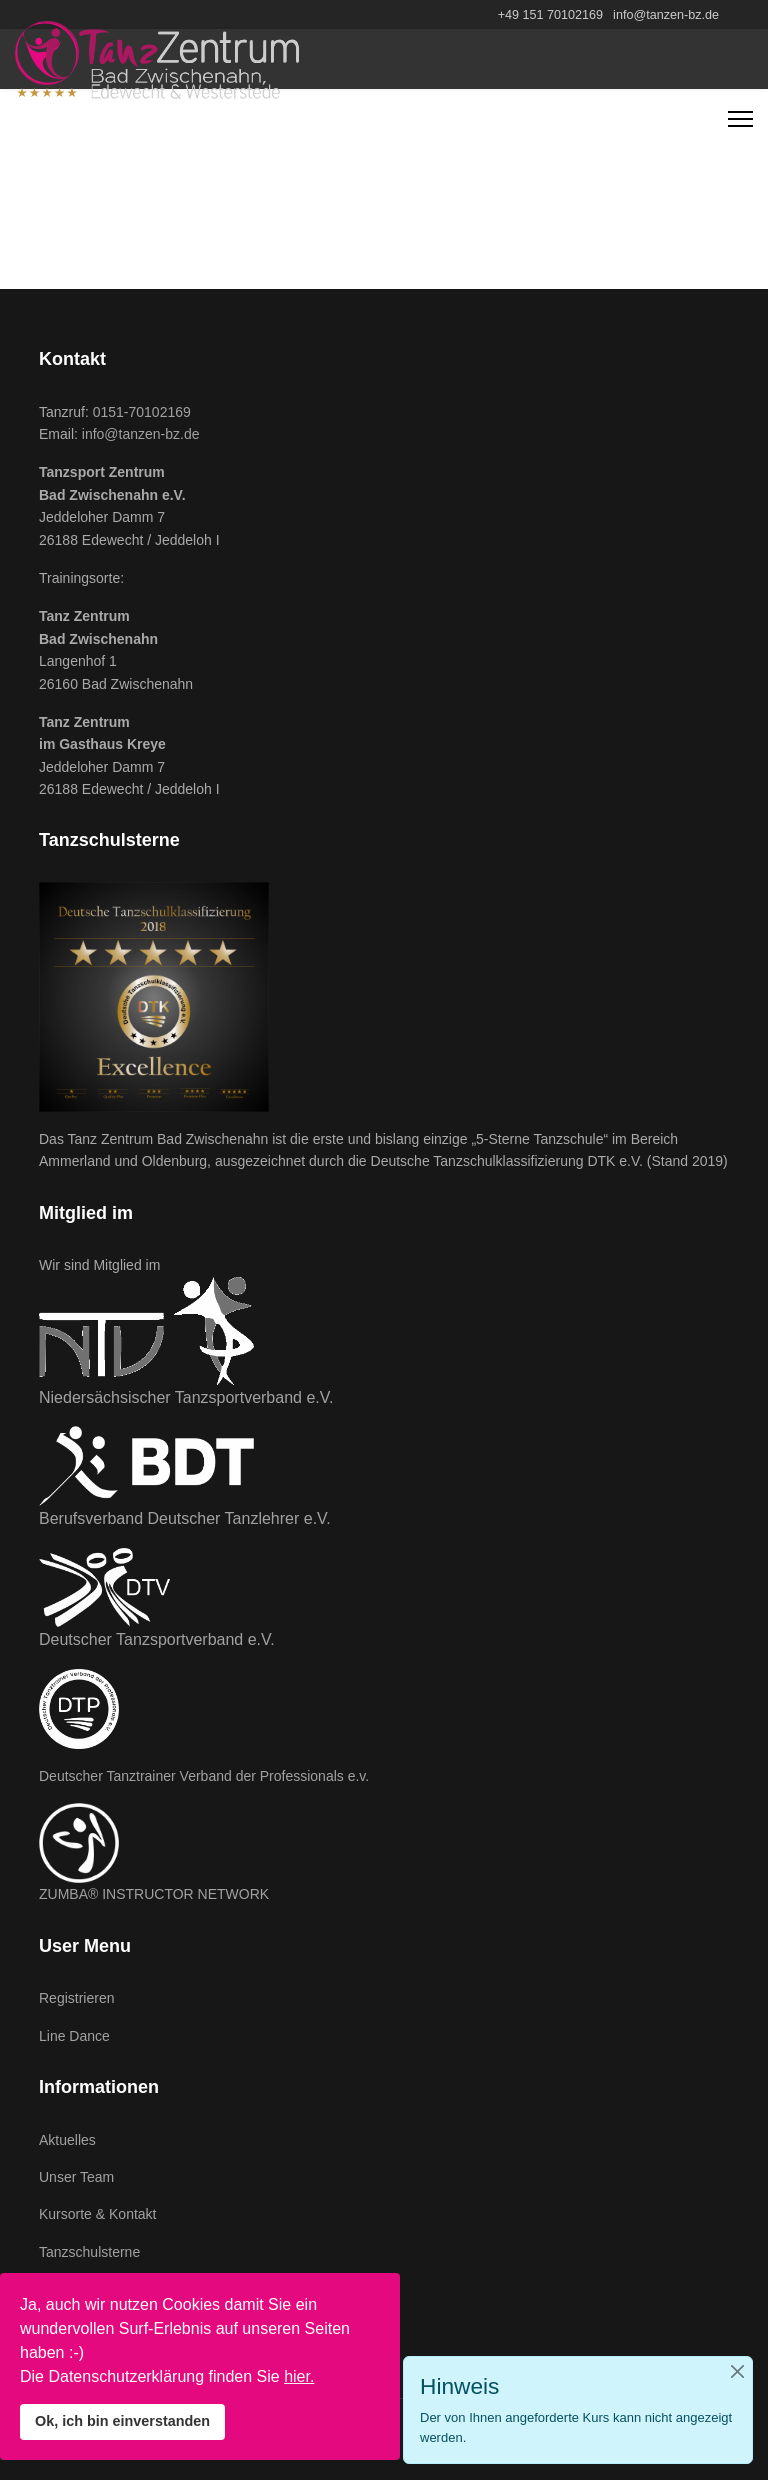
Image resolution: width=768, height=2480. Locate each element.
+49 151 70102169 (550, 15)
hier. (299, 2376)
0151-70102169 (142, 412)
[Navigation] (740, 119)
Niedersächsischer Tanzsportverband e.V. (186, 1397)
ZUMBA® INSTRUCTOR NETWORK (154, 1894)
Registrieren (76, 1998)
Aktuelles (67, 2140)
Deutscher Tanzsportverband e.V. (157, 1639)
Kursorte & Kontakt (98, 2214)
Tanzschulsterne (89, 2252)
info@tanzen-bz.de (666, 15)
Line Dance (74, 2036)
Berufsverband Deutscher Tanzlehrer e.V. (185, 1518)
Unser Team (76, 2177)
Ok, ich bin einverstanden (122, 2421)
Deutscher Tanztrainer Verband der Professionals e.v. (204, 1776)
